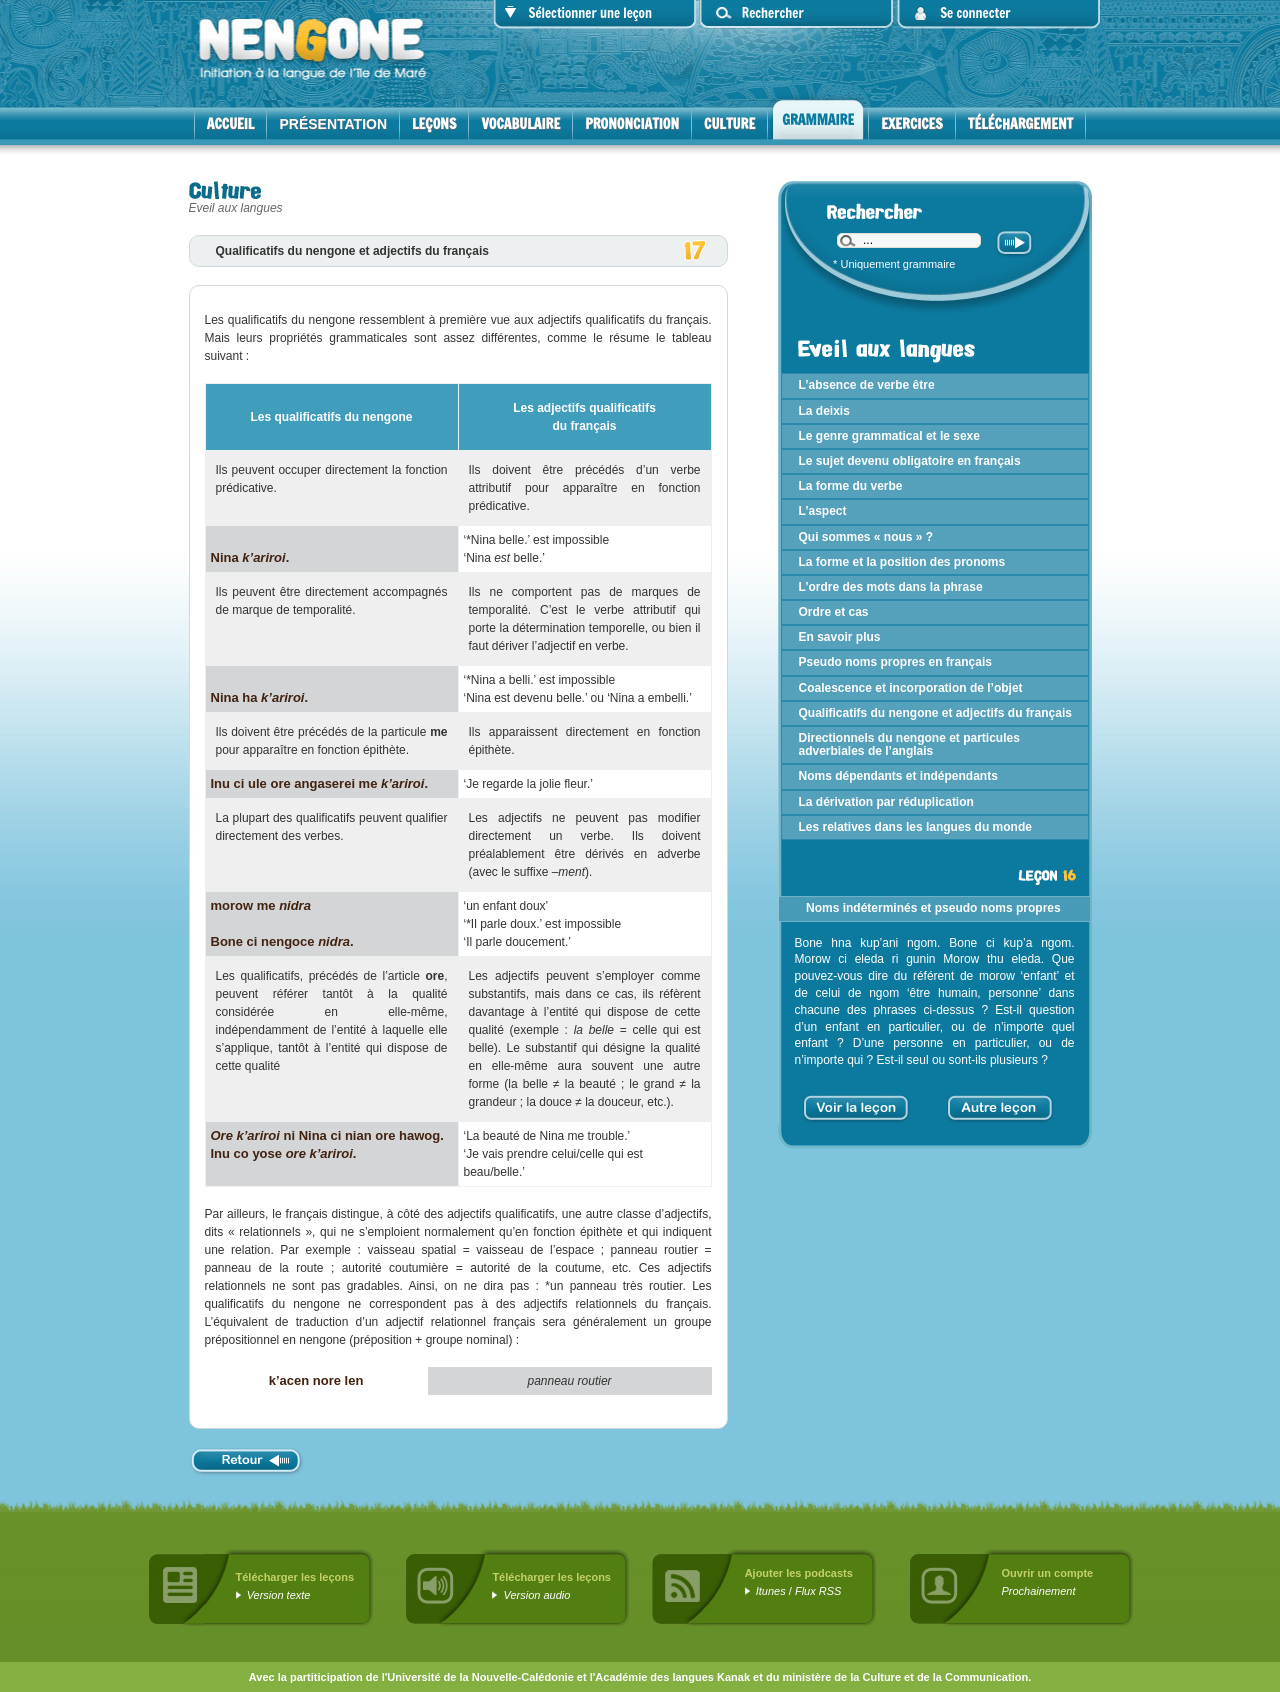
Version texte (279, 1595)
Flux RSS (818, 1591)
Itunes (771, 1591)
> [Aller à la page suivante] (1047, 1101)
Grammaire (818, 120)
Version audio (537, 1595)
